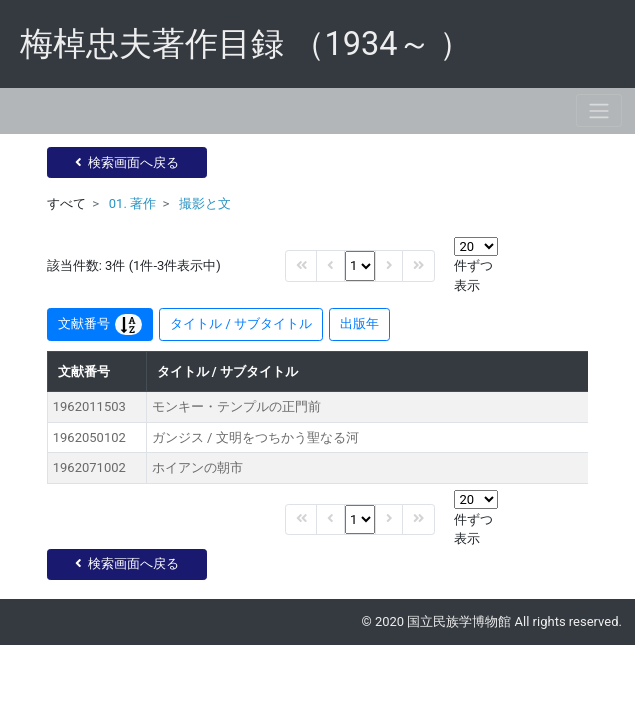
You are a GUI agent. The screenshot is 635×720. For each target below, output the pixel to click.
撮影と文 (205, 203)
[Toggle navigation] (599, 110)
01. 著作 (132, 203)
